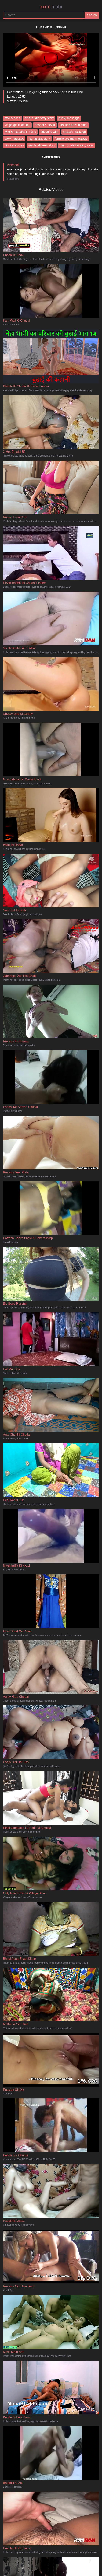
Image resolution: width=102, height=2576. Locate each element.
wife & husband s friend (20, 131)
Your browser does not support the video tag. (51, 58)
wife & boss (12, 118)
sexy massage (14, 138)
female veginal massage (71, 138)
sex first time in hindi (73, 125)
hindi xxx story (14, 145)
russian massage (74, 131)
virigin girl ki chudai (17, 125)
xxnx (51, 6)
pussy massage (68, 118)
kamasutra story (39, 138)
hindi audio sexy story (39, 118)
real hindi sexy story (41, 145)
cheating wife (49, 131)
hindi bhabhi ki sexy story (77, 145)
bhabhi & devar (45, 125)
